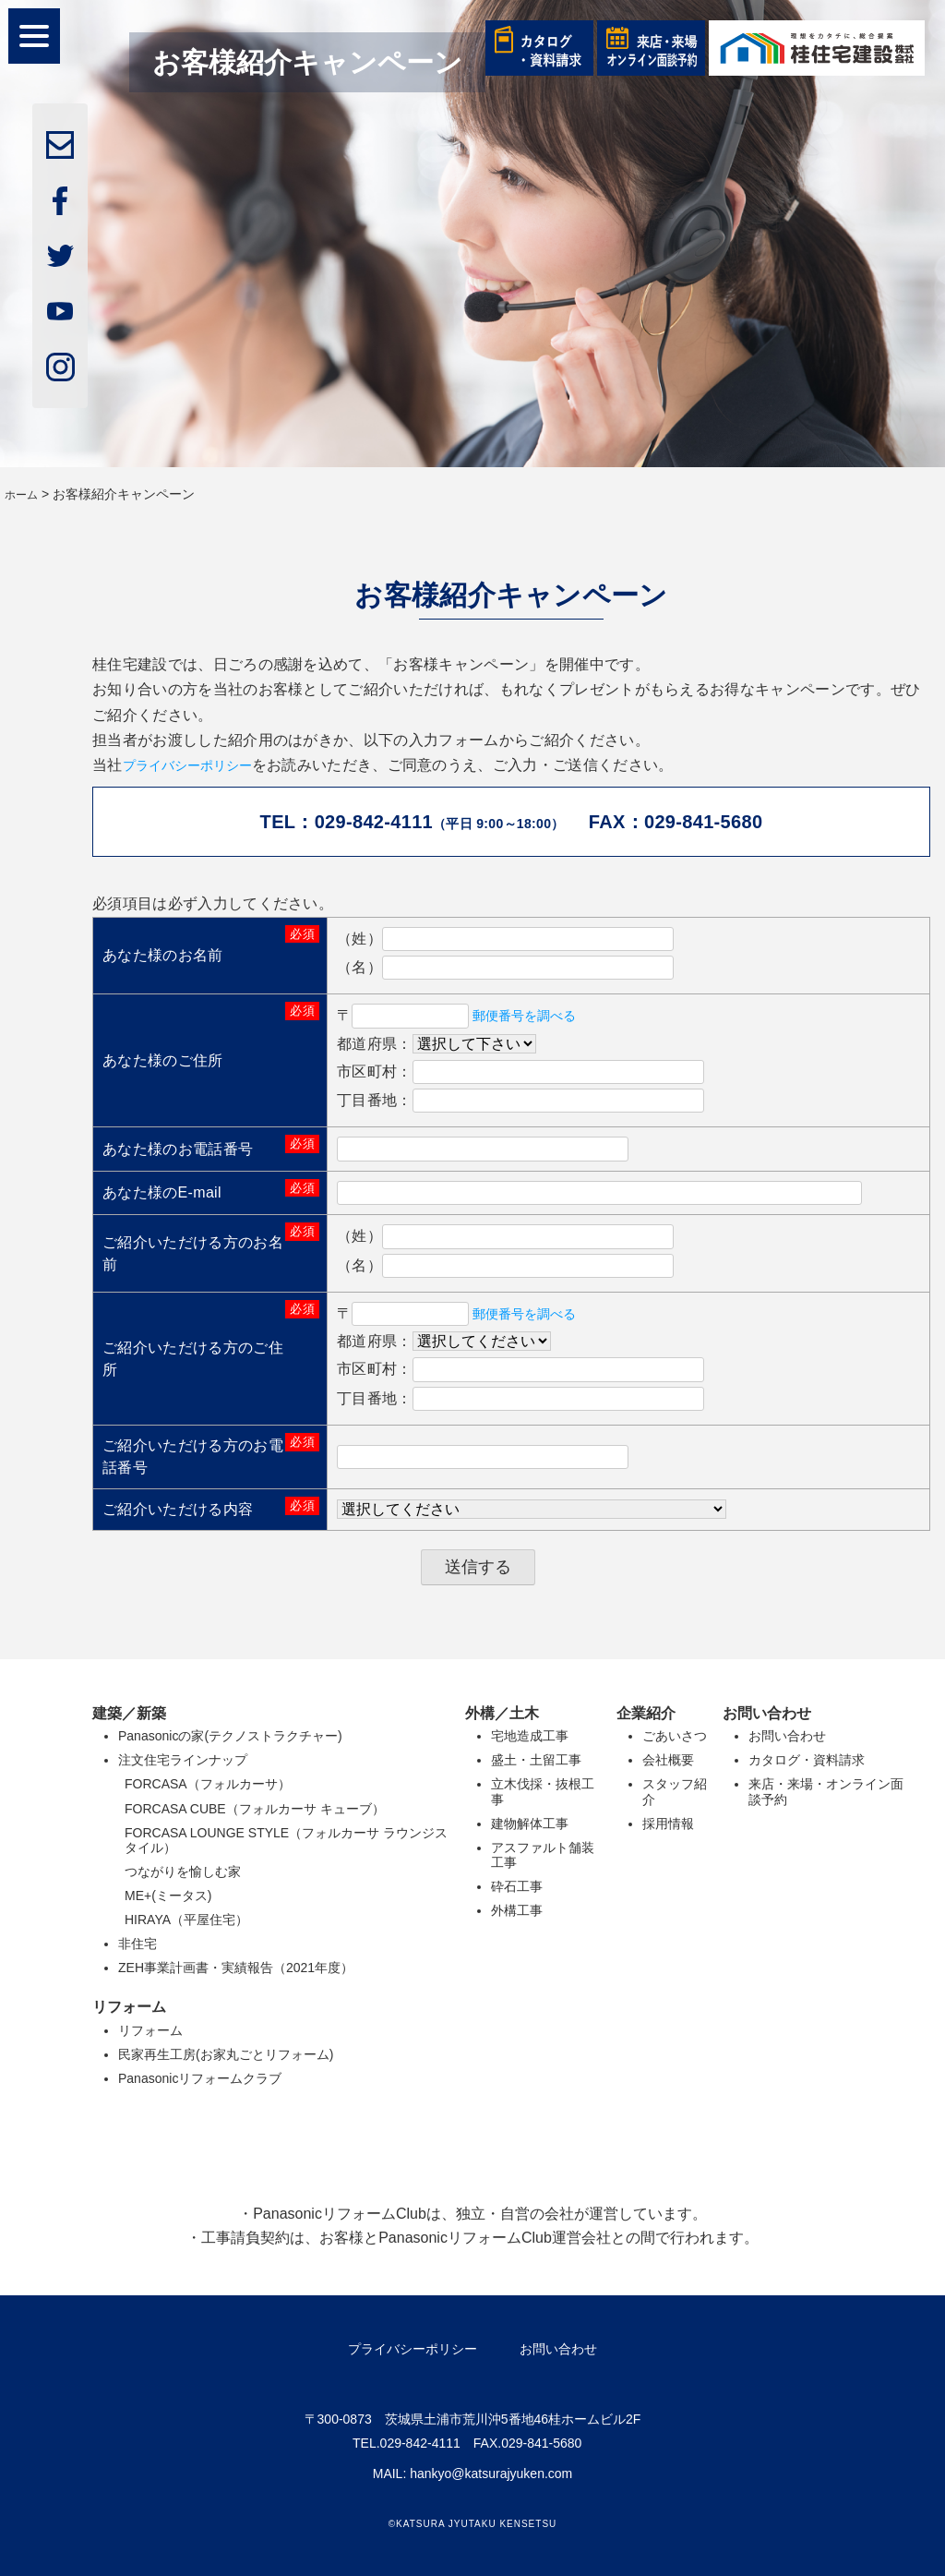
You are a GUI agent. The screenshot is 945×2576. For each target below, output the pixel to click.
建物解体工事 (529, 1822)
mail (60, 145)
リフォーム (150, 2029)
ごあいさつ (674, 1735)
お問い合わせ (787, 1735)
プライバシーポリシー (198, 765)
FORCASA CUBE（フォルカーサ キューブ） (255, 1807)
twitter (60, 255)
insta (60, 366)
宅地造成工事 (529, 1735)
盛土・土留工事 (536, 1759)
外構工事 (517, 1910)
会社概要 (668, 1759)
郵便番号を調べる (532, 1015)
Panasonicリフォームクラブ (199, 2077)
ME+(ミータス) (168, 1895)
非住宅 (137, 1943)
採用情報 (668, 1822)
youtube (60, 311)
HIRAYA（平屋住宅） (186, 1919)
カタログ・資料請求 (806, 1759)
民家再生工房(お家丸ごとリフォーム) (225, 2053)
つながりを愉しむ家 (183, 1870)
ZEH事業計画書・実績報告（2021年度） (235, 1967)
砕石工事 (517, 1886)
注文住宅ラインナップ (182, 1759)
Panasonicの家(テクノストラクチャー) (230, 1735)
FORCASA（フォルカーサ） (208, 1783)
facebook (60, 200)
